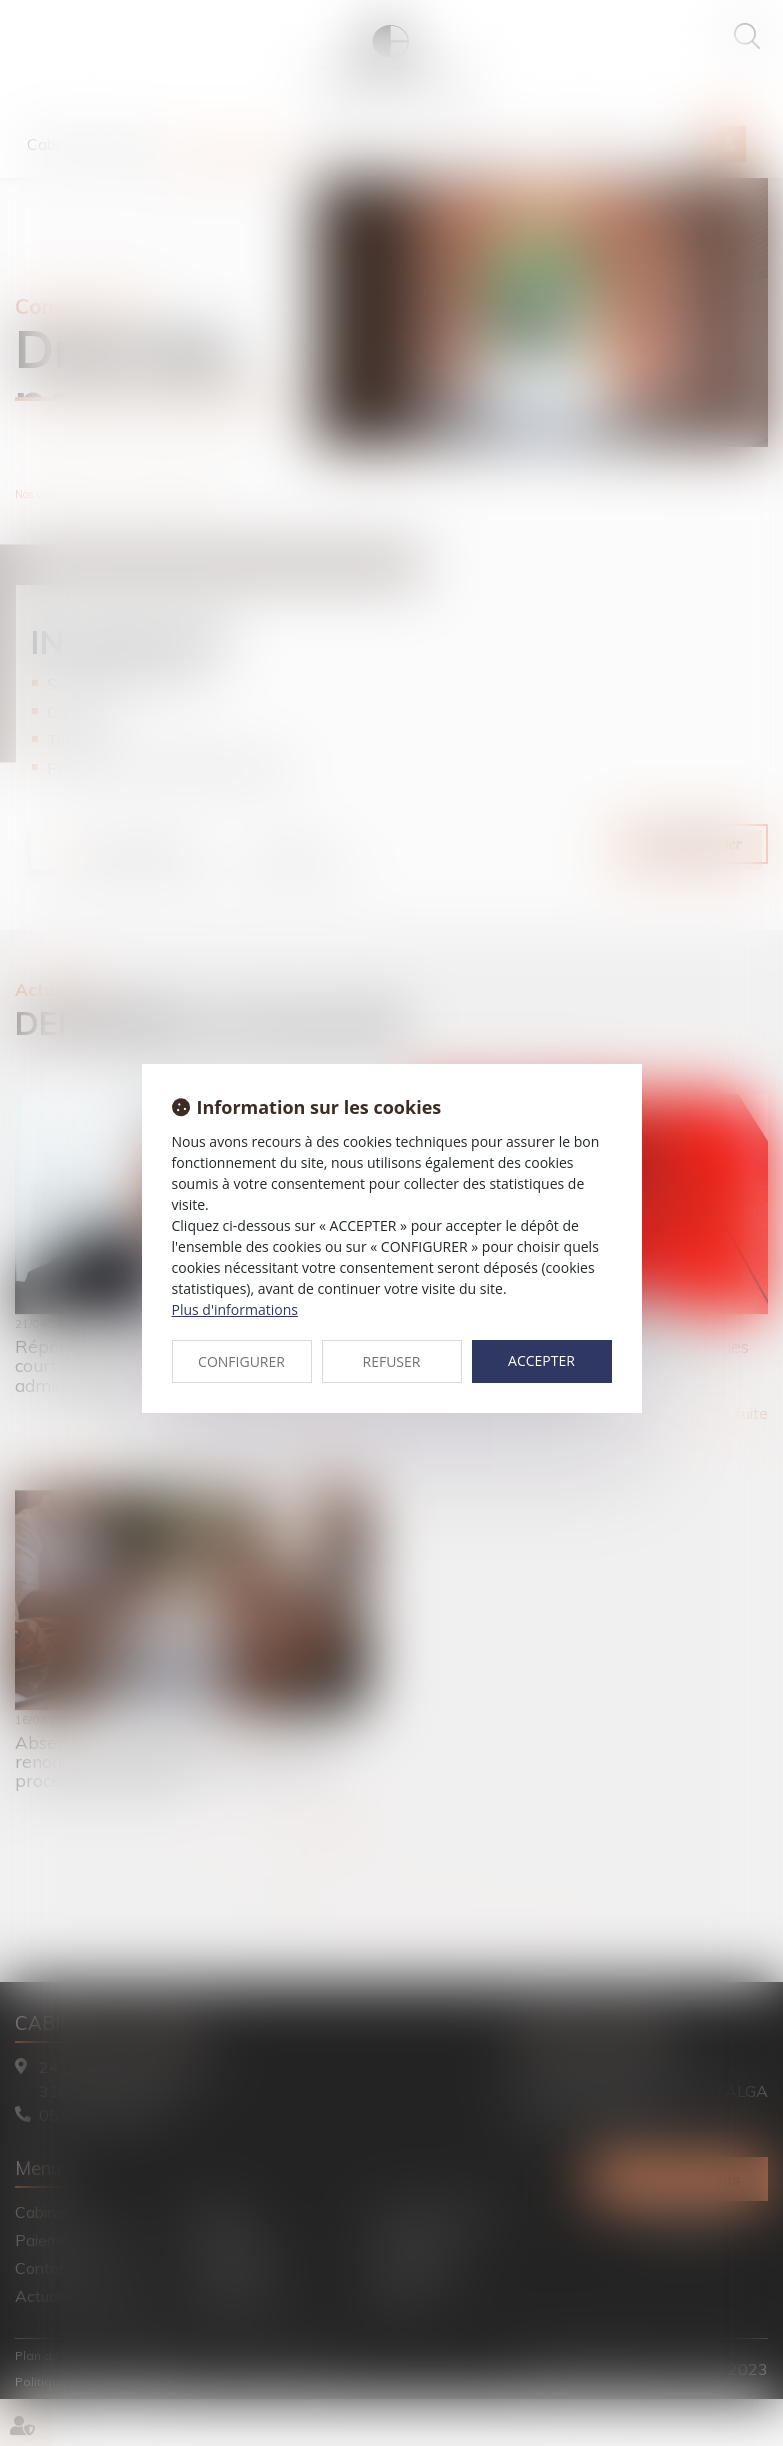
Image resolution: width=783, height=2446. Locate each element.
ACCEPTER (541, 1360)
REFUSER (392, 1361)
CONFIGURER (241, 1361)
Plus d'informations (235, 1309)
